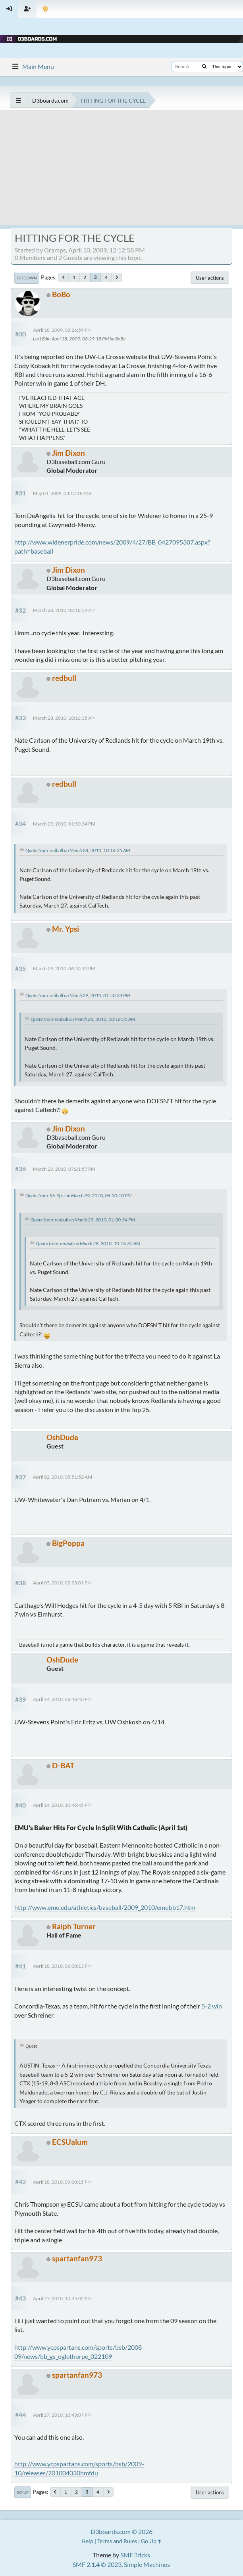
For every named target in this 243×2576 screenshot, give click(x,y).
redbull (64, 677)
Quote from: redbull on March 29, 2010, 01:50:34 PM (77, 995)
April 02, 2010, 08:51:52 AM (62, 1476)
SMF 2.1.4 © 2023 (97, 2564)
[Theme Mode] (45, 9)
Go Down (27, 277)
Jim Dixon (68, 452)
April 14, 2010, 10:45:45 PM (62, 1805)
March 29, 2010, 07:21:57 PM (64, 1168)
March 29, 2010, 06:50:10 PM (64, 968)
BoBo (61, 294)
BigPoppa (68, 1543)
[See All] (18, 100)
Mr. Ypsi (65, 928)
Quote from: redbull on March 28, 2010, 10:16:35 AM (77, 850)
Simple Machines (147, 2564)
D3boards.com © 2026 (121, 2531)
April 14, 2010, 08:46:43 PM (62, 1699)
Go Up (23, 2492)
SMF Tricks (135, 2555)
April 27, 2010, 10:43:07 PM (62, 2414)
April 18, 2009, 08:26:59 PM (62, 330)
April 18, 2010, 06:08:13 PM (62, 1965)
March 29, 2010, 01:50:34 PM (64, 823)
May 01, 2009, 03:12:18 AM (62, 493)
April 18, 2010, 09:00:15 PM (62, 2181)
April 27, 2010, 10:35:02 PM (62, 2298)
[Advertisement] (121, 169)
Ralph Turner (74, 1926)
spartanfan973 (77, 2258)
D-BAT (63, 1765)
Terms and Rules (117, 2541)
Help (87, 2541)
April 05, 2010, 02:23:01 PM (62, 1582)
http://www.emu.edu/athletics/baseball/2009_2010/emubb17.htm (104, 1907)
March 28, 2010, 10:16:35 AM (64, 717)
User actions (210, 278)
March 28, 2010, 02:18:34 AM (64, 610)
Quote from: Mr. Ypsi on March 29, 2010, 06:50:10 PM (78, 1195)
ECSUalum (70, 2141)
